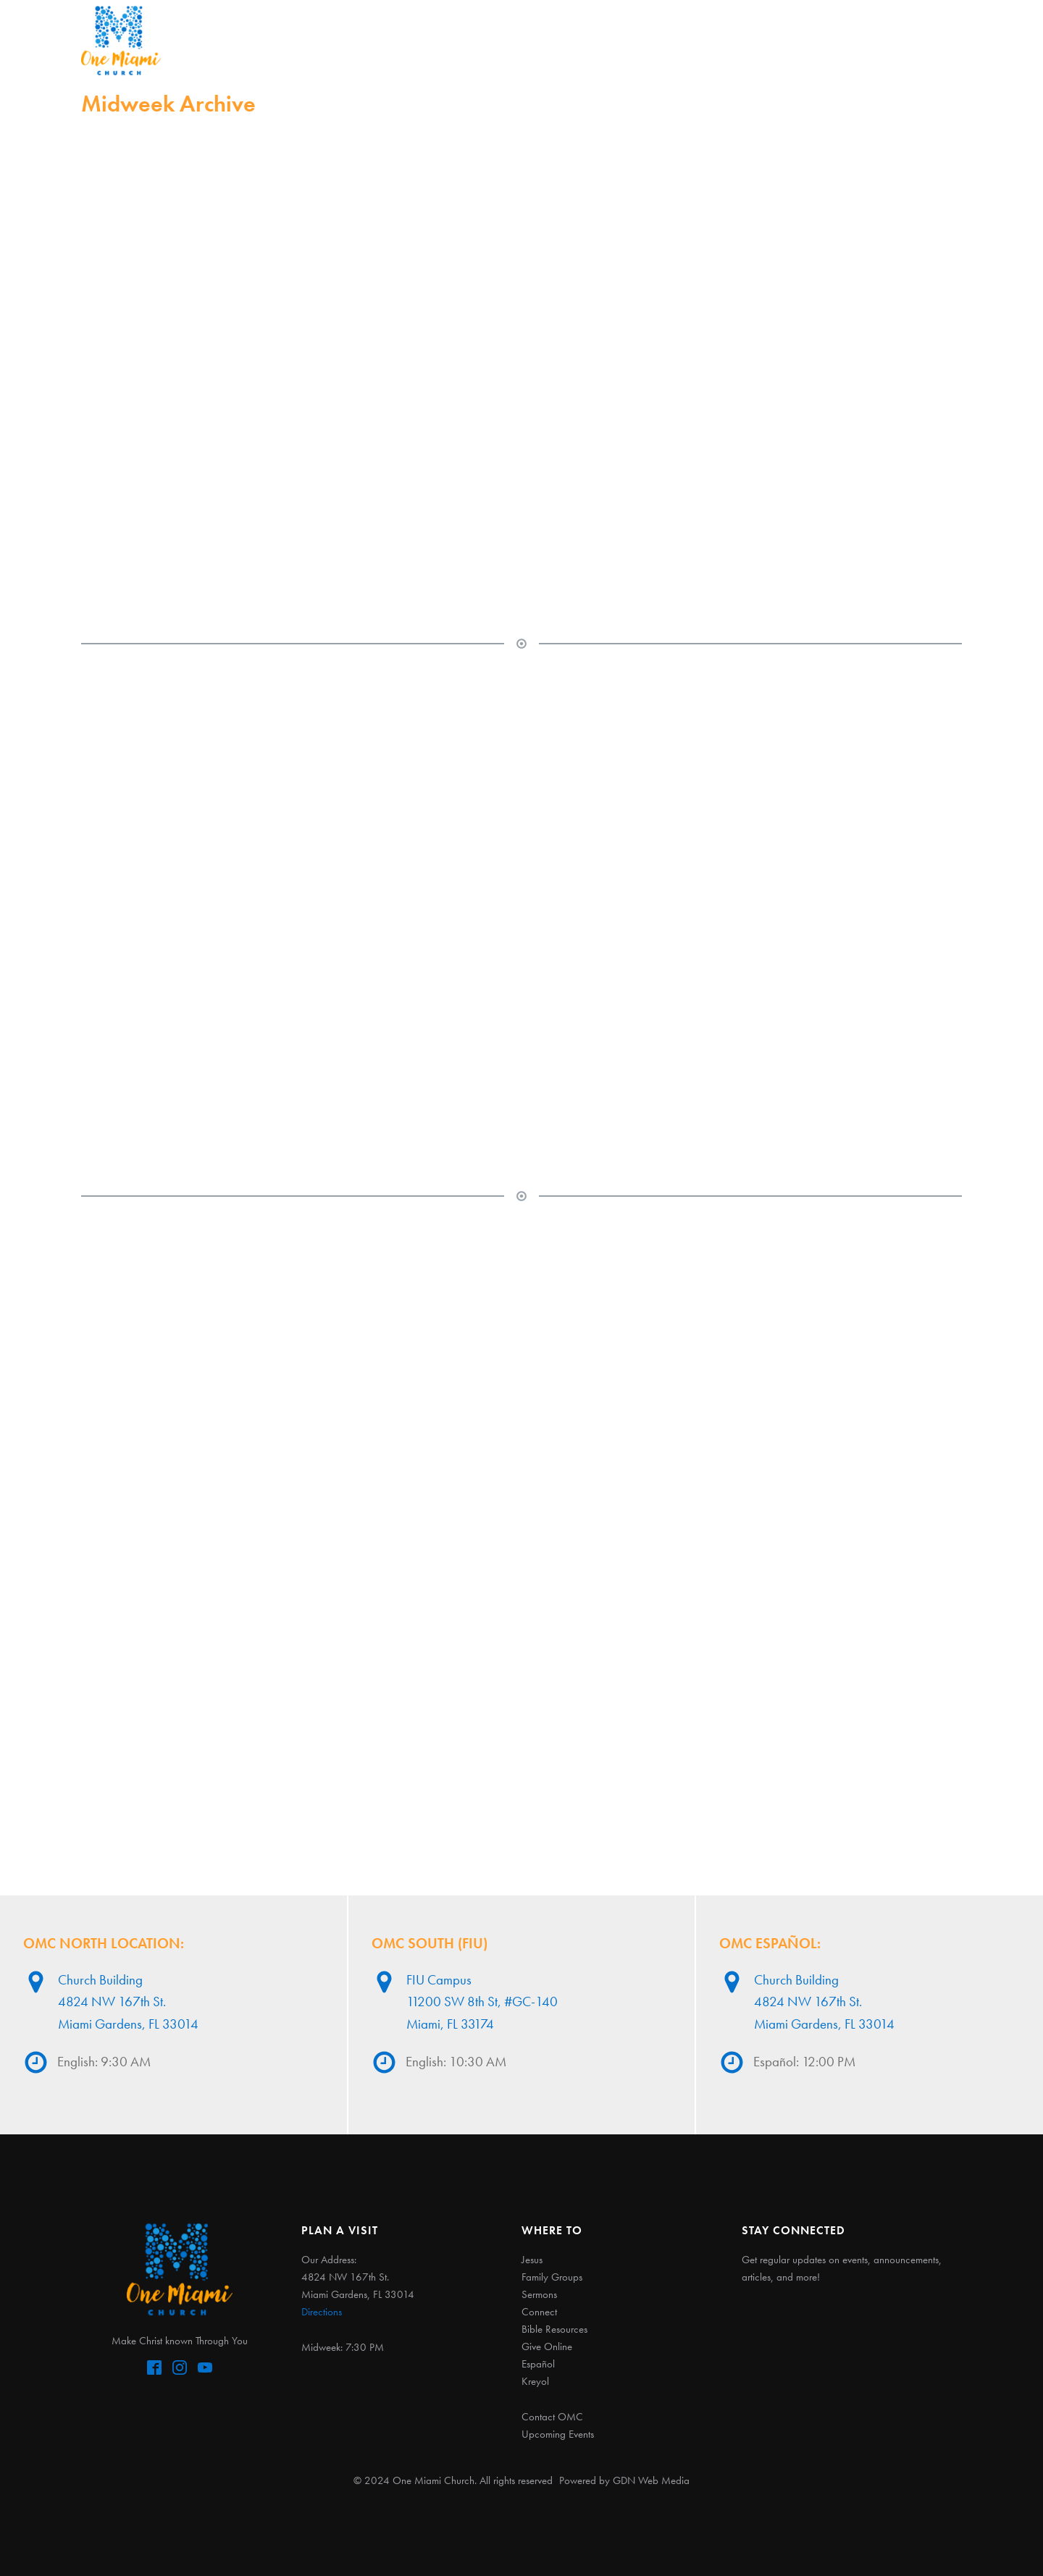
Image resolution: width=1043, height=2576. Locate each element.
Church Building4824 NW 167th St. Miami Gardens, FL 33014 (128, 2002)
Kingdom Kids (693, 40)
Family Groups (552, 2277)
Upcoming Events (558, 2434)
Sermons (526, 40)
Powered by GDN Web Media (624, 2480)
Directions (321, 2311)
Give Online (547, 2346)
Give (829, 40)
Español (888, 40)
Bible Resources (554, 2329)
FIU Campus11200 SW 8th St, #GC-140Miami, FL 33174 (482, 2002)
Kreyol (535, 2381)
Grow (775, 40)
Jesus (366, 40)
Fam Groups (440, 40)
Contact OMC (552, 2416)
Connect (602, 40)
